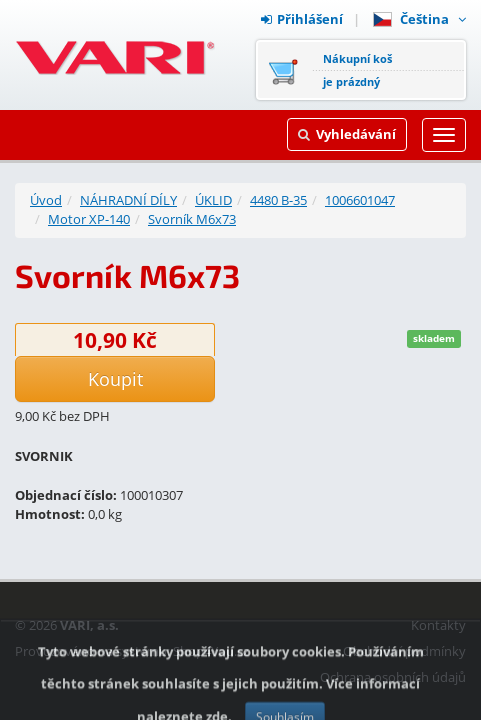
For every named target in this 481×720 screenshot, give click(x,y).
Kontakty (438, 625)
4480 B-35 (278, 200)
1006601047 (360, 200)
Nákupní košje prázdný (357, 70)
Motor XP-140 (89, 219)
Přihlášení (302, 19)
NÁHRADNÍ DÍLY (128, 200)
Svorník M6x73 (192, 219)
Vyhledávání (347, 134)
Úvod (46, 200)
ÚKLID (213, 200)
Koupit (115, 379)
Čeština (419, 19)
